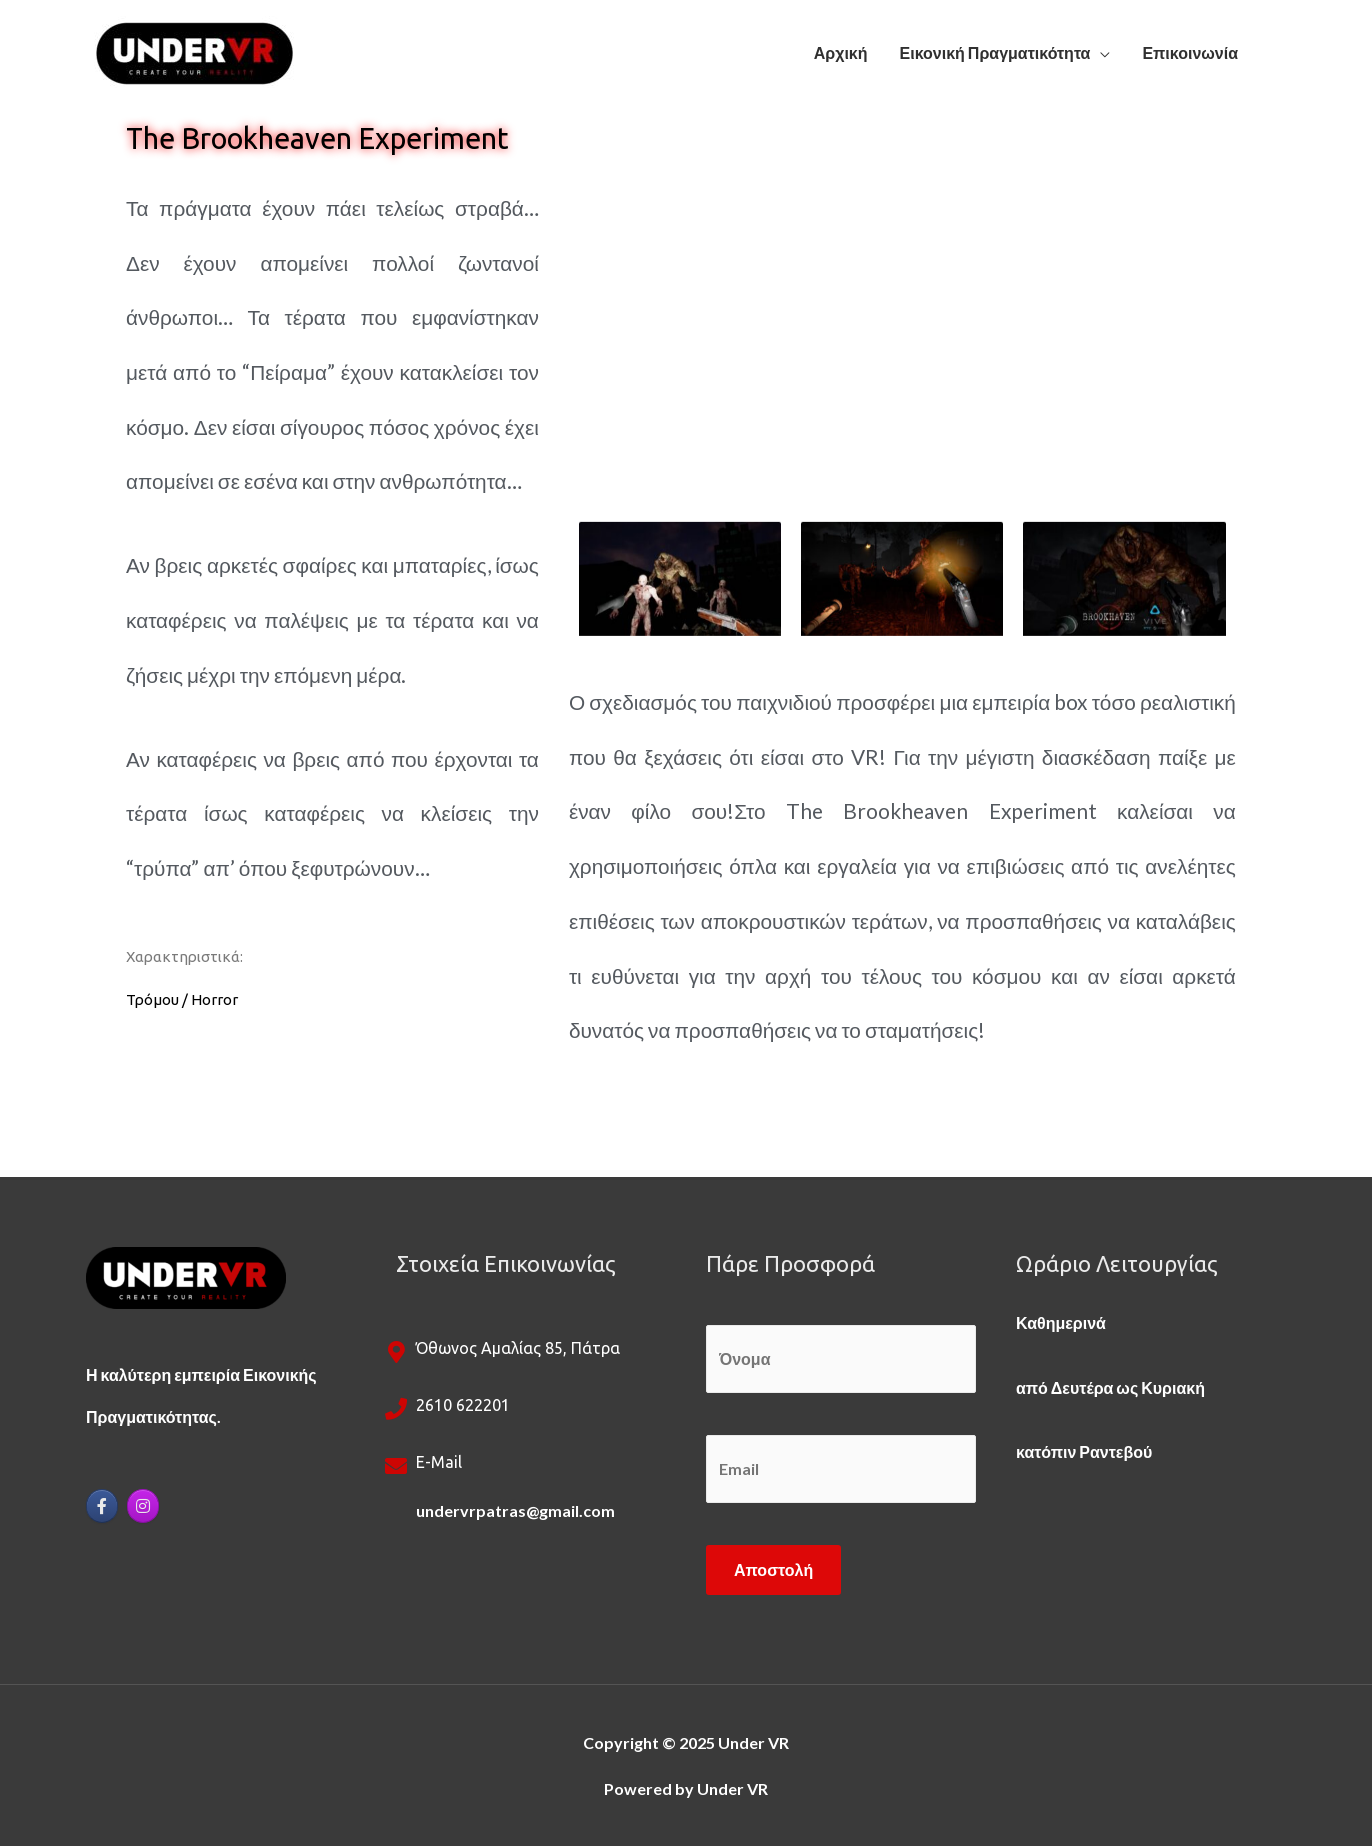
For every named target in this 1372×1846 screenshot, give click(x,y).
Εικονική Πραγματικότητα (995, 52)
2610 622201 (463, 1405)
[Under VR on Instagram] (143, 1506)
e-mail (439, 1462)
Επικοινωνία (1190, 52)
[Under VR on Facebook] (102, 1506)
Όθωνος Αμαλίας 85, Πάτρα (518, 1348)
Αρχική (841, 52)
